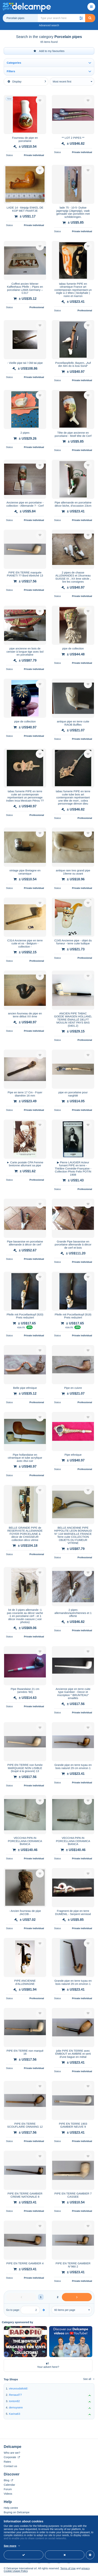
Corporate (12, 2457)
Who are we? (12, 2452)
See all (88, 2379)
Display (14, 81)
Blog (8, 2480)
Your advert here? (47, 2365)
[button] (81, 18)
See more (10, 2545)
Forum (8, 2489)
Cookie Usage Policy (16, 2570)
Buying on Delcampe (16, 2512)
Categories (14, 62)
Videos (8, 2493)
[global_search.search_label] (61, 18)
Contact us (10, 2466)
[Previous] (21, 2297)
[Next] (77, 2297)
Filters (11, 71)
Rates (7, 2461)
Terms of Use (67, 2568)
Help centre (11, 2507)
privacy (85, 2568)
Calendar (9, 2484)
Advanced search (49, 25)
